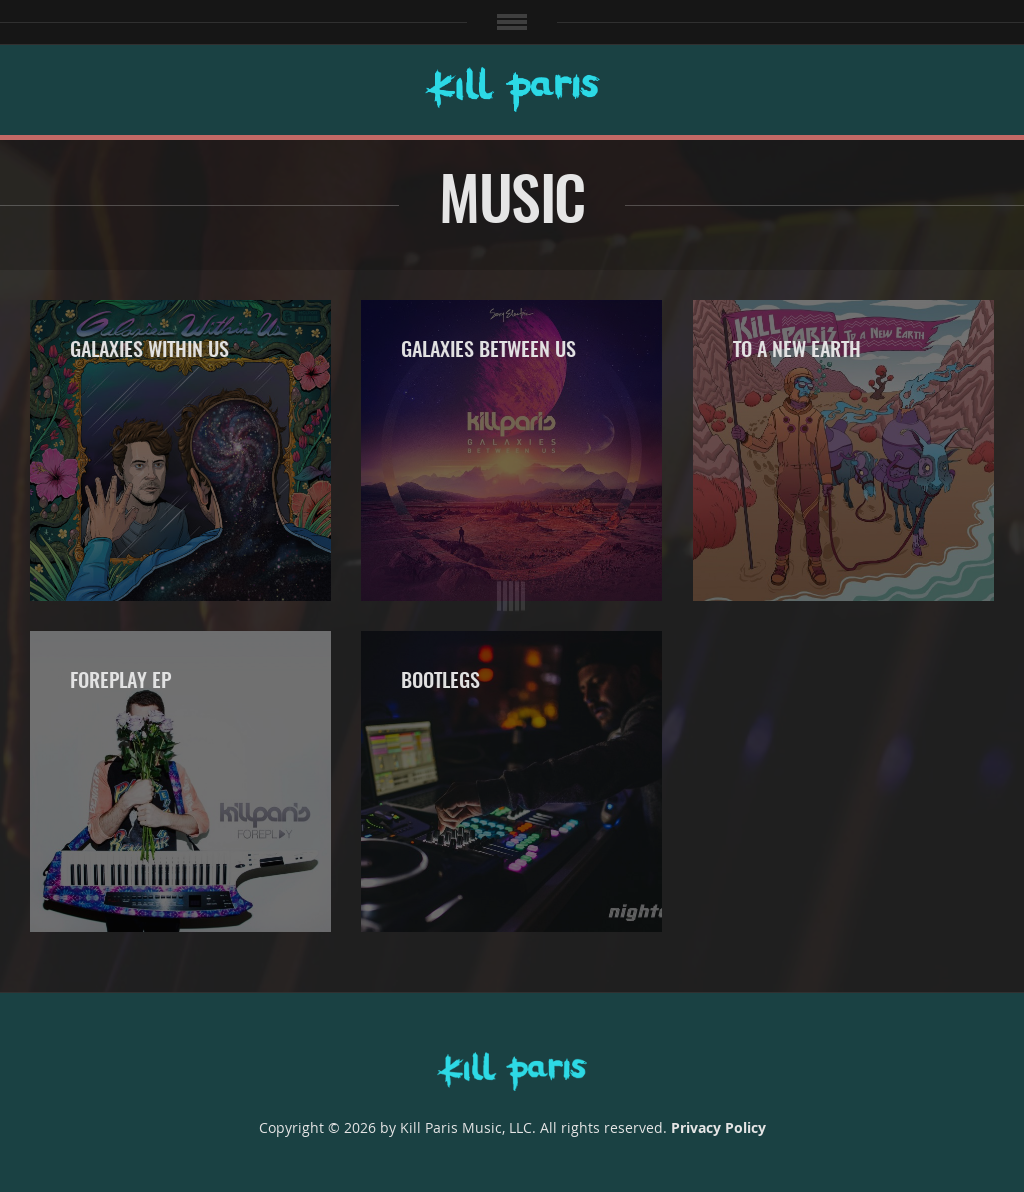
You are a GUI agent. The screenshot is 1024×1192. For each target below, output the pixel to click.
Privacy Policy (718, 1127)
